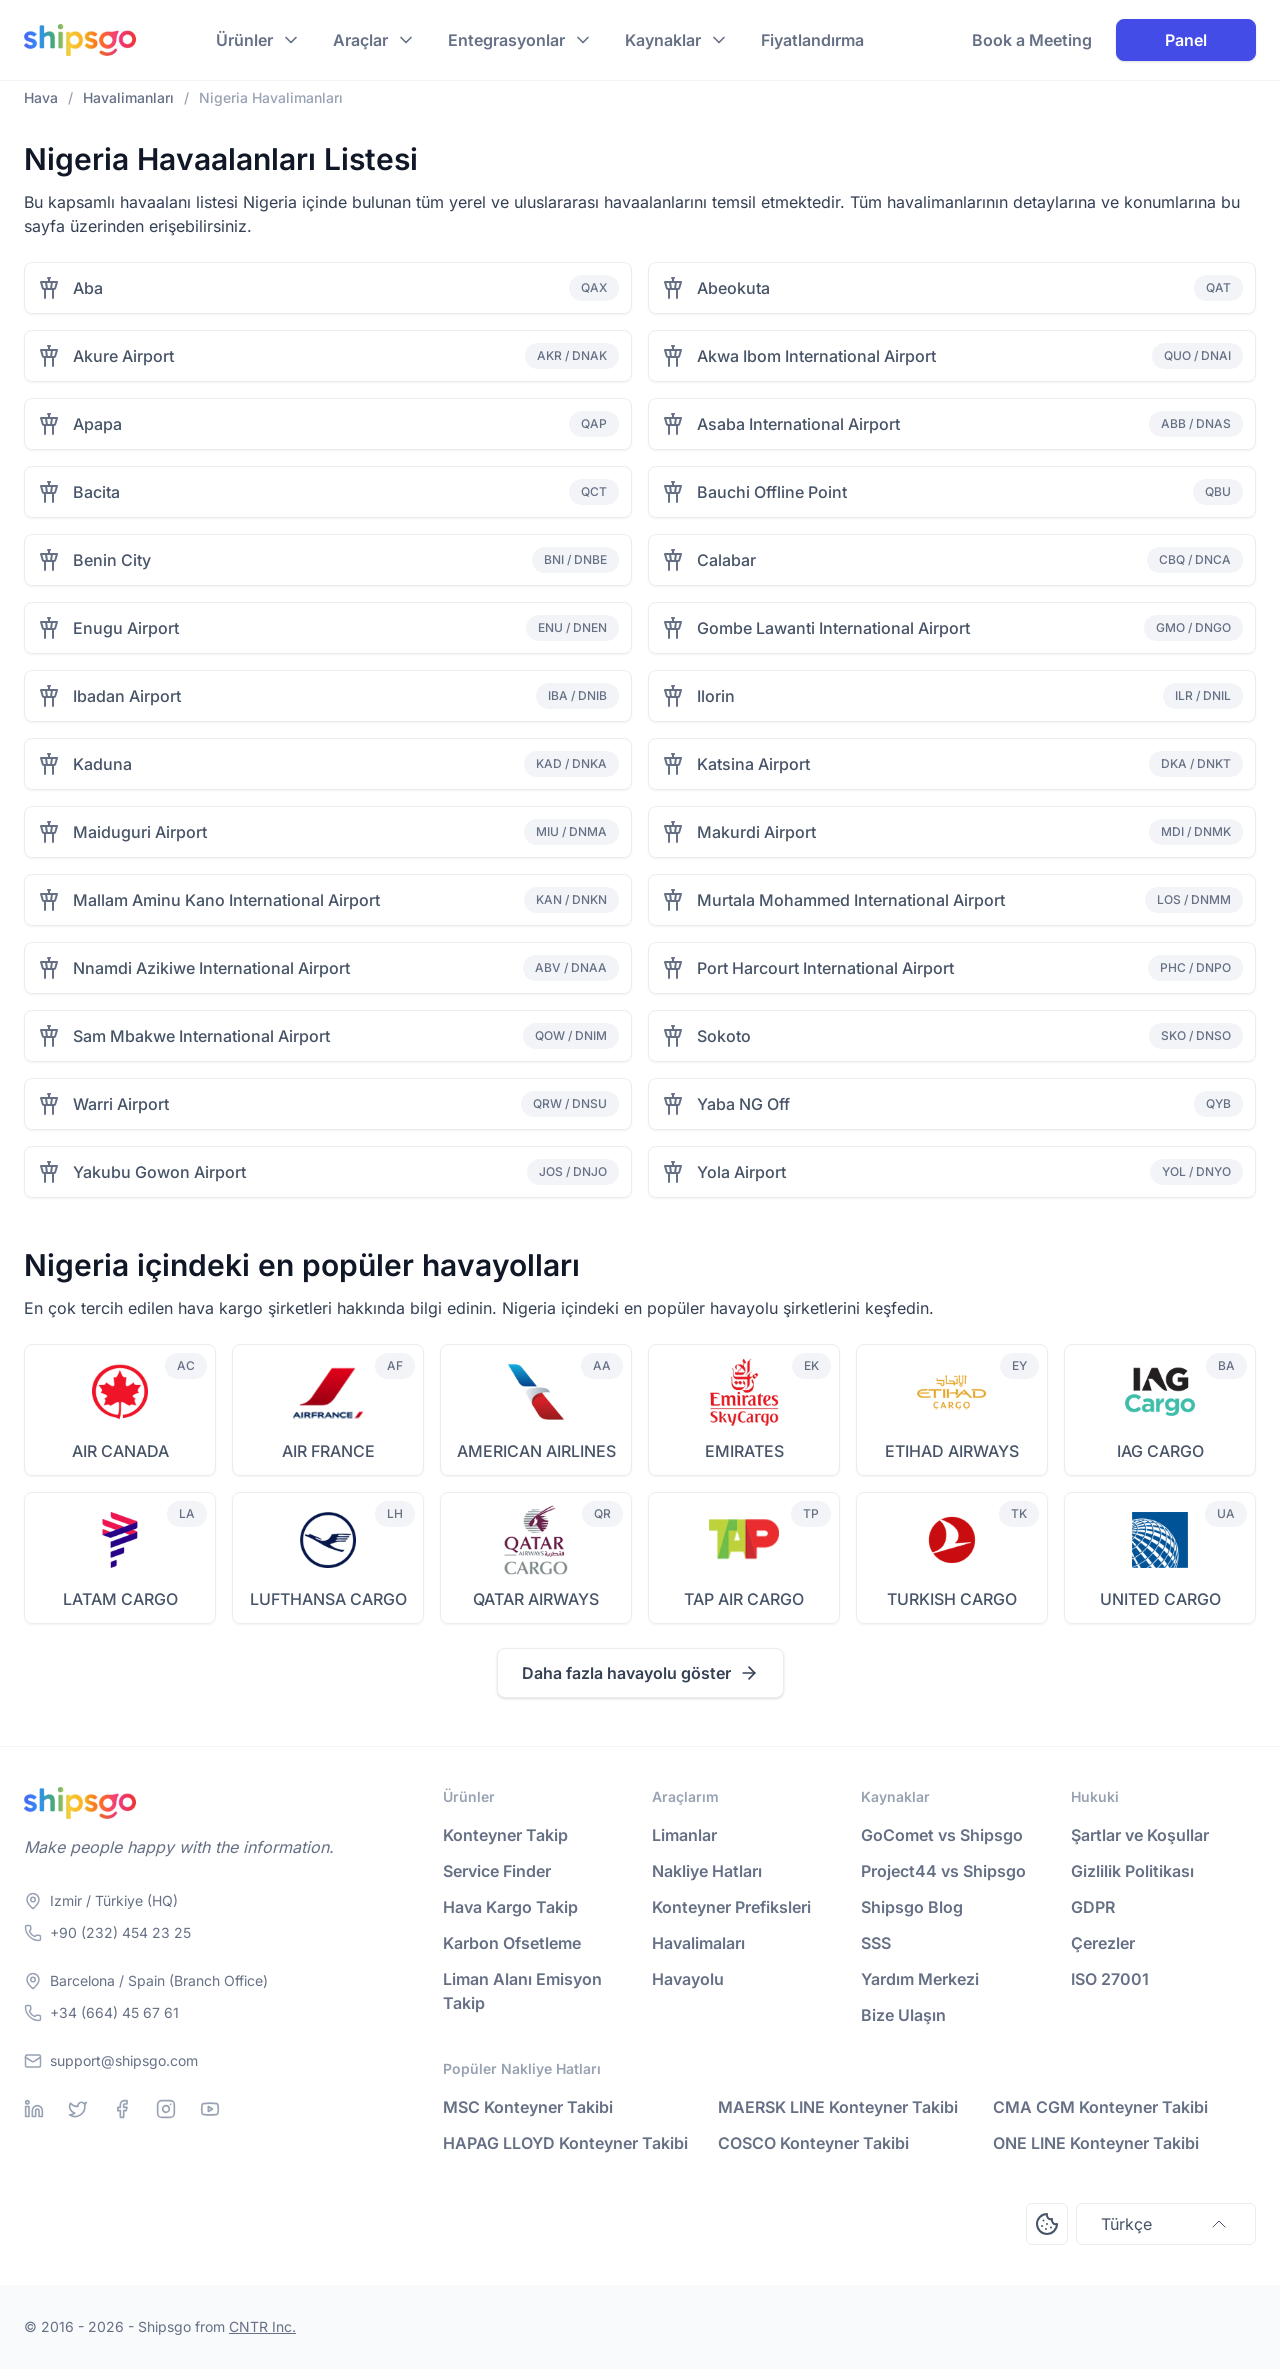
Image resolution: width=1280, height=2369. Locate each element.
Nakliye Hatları (707, 1871)
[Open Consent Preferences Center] (1047, 2224)
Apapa (97, 424)
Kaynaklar (663, 40)
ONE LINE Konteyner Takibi (1096, 2143)
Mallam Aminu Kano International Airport (226, 900)
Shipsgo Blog (912, 1907)
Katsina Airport (753, 764)
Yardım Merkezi (920, 1979)
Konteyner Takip (505, 1835)
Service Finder (497, 1871)
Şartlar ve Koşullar (1140, 1835)
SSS (876, 1943)
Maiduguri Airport (140, 832)
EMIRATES (744, 1451)
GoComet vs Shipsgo (942, 1835)
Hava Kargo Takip (510, 1907)
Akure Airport (123, 356)
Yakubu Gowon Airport (159, 1172)
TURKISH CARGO (952, 1599)
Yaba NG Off (743, 1104)
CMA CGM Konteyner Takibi (1100, 2107)
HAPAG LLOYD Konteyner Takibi (565, 2143)
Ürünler (244, 40)
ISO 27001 (1110, 1979)
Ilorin (716, 696)
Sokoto (724, 1036)
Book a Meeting (1032, 40)
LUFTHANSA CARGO (328, 1599)
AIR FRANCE (328, 1451)
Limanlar (684, 1835)
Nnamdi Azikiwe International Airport (211, 968)
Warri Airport (121, 1104)
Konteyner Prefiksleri (731, 1907)
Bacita (96, 492)
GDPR (1093, 1907)
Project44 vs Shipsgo (943, 1871)
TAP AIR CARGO (744, 1599)
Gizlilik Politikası (1132, 1871)
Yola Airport (741, 1172)
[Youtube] (210, 2109)
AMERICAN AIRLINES (536, 1451)
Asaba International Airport (798, 424)
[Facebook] (122, 2109)
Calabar (726, 560)
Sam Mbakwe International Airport (201, 1036)
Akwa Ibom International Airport (816, 356)
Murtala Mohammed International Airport (851, 900)
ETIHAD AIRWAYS (952, 1451)
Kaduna (102, 764)
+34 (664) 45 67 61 (114, 2012)
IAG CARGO (1160, 1451)
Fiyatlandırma (812, 40)
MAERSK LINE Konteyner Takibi (838, 2107)
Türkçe (1166, 2224)
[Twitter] (78, 2109)
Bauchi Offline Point (772, 492)
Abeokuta (733, 288)
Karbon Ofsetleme (512, 1943)
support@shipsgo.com (124, 2060)
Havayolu (688, 1979)
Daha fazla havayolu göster (640, 1673)
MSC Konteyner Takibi (528, 2107)
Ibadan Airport (127, 696)
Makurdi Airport (756, 832)
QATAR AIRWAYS (536, 1599)
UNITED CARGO (1160, 1599)
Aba (88, 288)
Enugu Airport (126, 628)
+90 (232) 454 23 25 (120, 1932)
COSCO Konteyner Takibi (813, 2143)
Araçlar (360, 40)
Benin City (112, 560)
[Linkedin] (34, 2109)
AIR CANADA (120, 1451)
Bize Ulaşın (903, 2015)
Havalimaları (698, 1943)
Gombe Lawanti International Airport (833, 628)
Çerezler (1103, 1943)
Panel (1186, 40)
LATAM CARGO (120, 1599)
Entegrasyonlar (506, 40)
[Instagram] (166, 2109)
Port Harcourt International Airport (825, 968)
